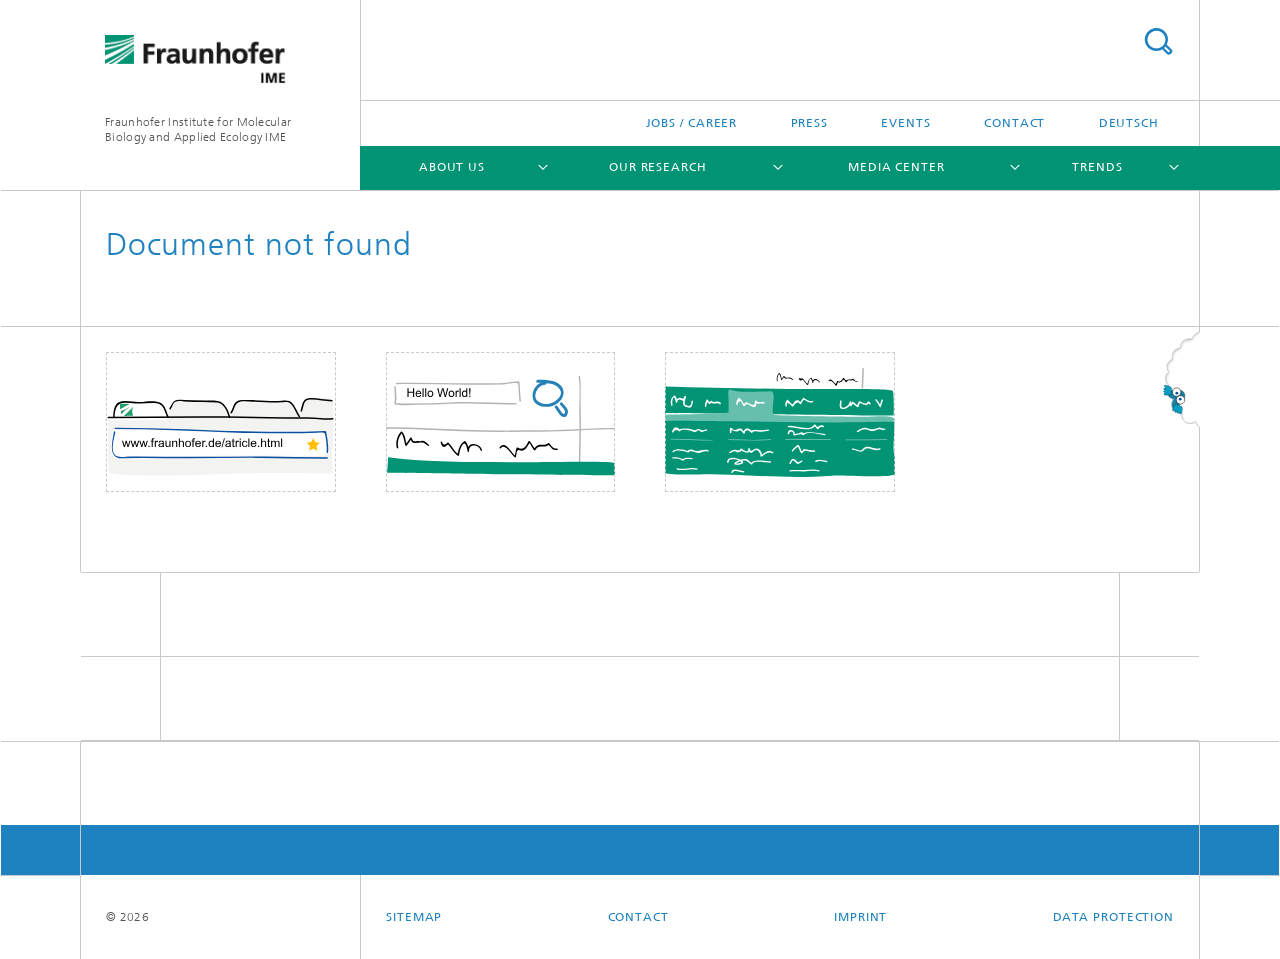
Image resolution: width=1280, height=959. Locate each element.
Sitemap (414, 917)
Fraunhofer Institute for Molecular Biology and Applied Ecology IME (198, 129)
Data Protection (1114, 917)
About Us (452, 167)
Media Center (896, 167)
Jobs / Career (692, 123)
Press (810, 123)
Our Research (658, 167)
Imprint (860, 917)
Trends (1097, 167)
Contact (1014, 123)
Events (905, 123)
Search (1158, 41)
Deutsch (1129, 123)
